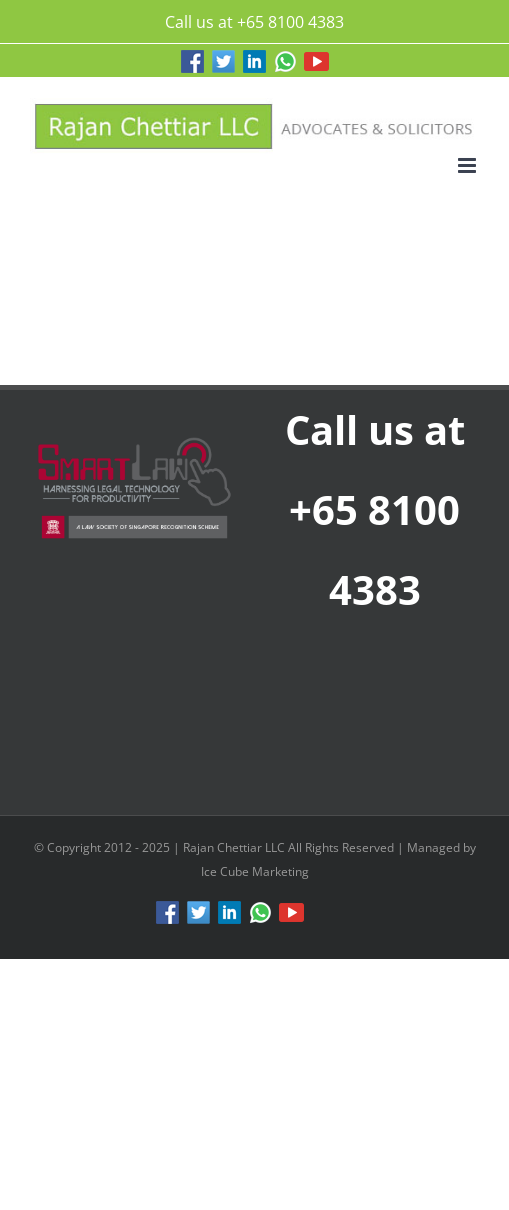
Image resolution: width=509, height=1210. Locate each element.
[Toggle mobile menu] (468, 165)
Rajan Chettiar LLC (235, 847)
